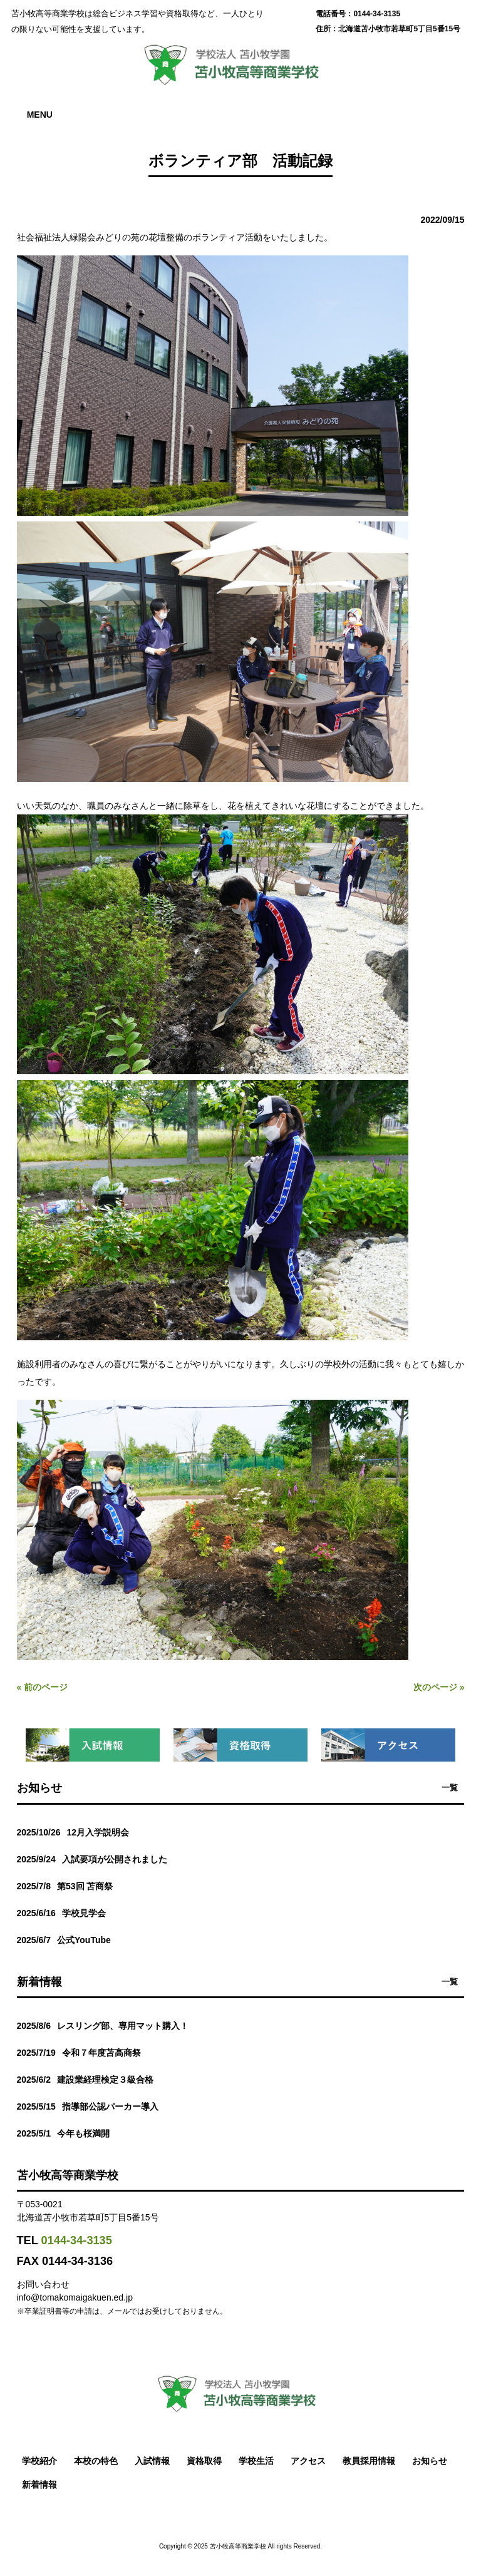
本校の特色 (96, 2461)
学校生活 (256, 2461)
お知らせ (429, 2461)
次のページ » (439, 1687)
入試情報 (152, 2461)
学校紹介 (39, 2461)
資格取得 (204, 2461)
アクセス (308, 2461)
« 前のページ (42, 1687)
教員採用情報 (369, 2461)
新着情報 (39, 2485)
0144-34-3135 (76, 2240)
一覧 (450, 1787)
